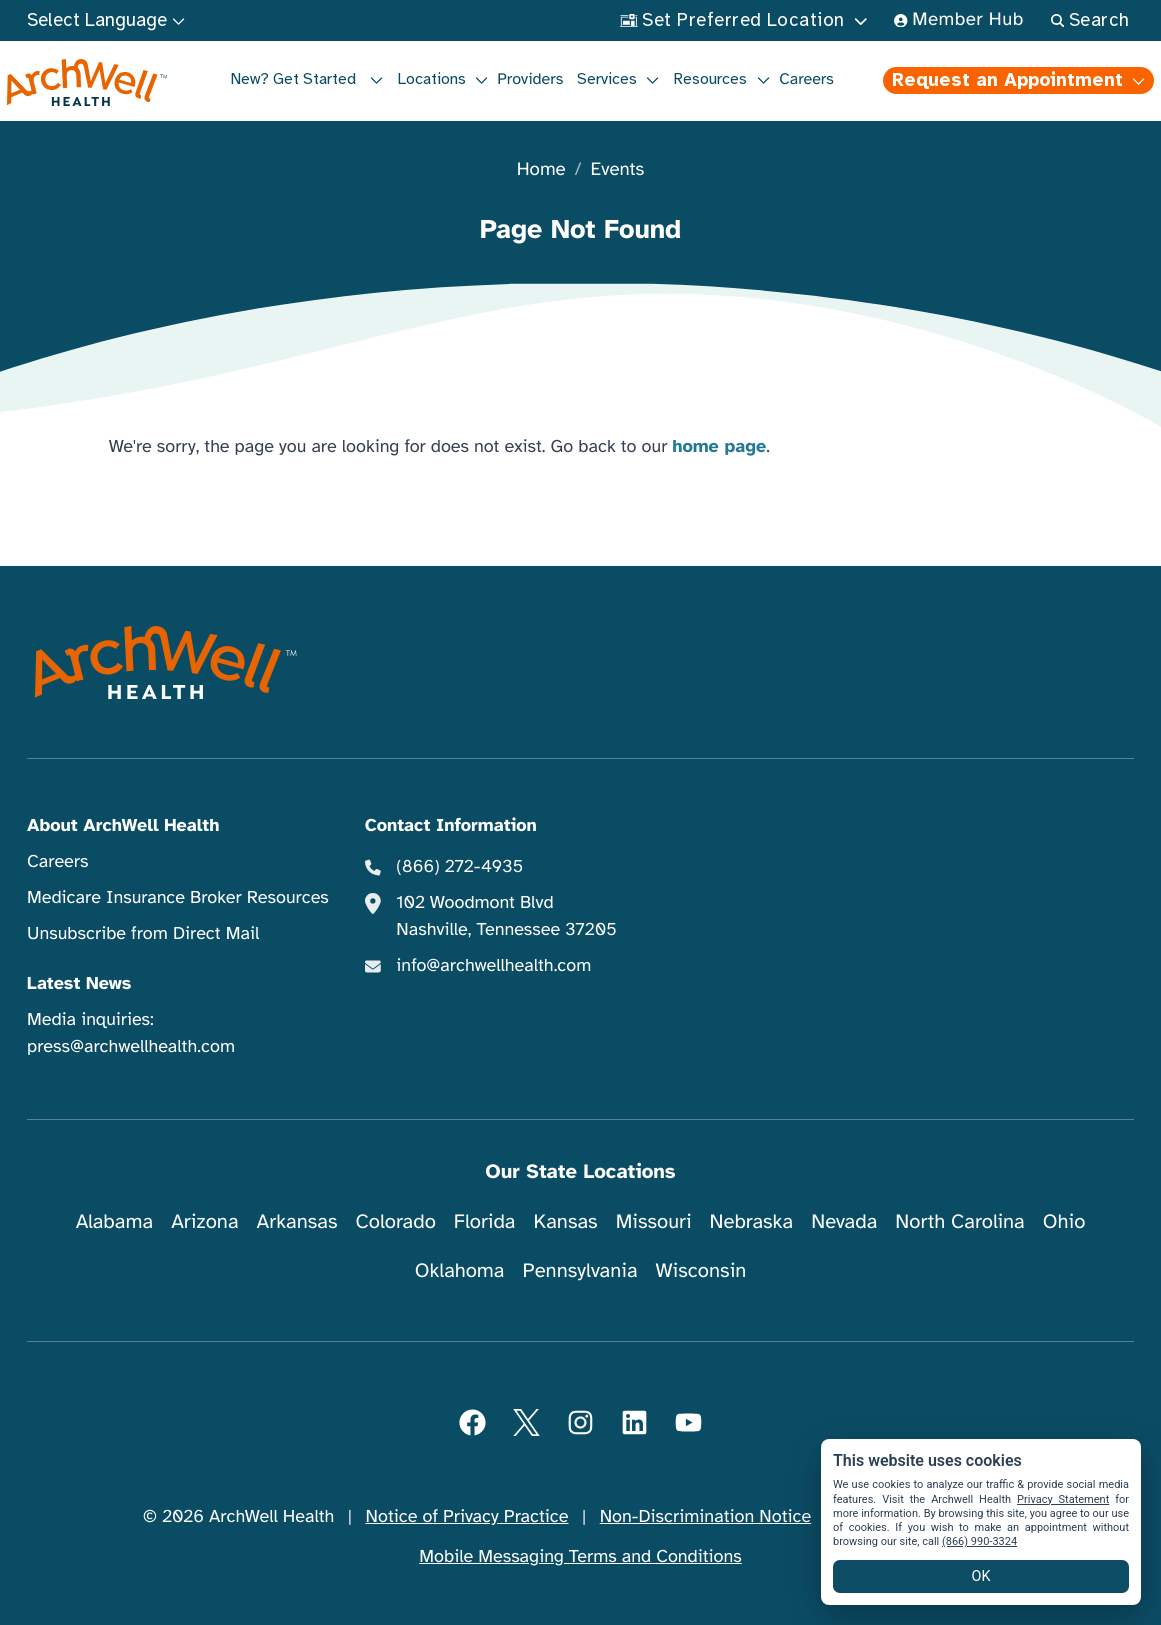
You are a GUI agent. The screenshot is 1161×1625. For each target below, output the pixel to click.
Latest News (79, 984)
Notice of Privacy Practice (467, 1517)
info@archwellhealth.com (493, 966)
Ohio (1064, 1221)
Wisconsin (701, 1270)
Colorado (396, 1221)
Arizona (204, 1221)
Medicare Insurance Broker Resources (178, 898)
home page (719, 447)
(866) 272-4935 (459, 867)
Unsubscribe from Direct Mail (143, 934)
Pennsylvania (580, 1270)
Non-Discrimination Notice (705, 1517)
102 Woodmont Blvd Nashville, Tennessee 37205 (506, 916)
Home (541, 170)
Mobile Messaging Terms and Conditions (580, 1557)
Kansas (566, 1221)
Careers (806, 79)
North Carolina (959, 1221)
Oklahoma (460, 1270)
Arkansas (297, 1221)
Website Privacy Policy (930, 1517)
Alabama (115, 1221)
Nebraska (752, 1221)
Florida (485, 1221)
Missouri (654, 1221)
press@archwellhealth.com (131, 1047)
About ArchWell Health (123, 826)
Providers (530, 79)
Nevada (844, 1221)
